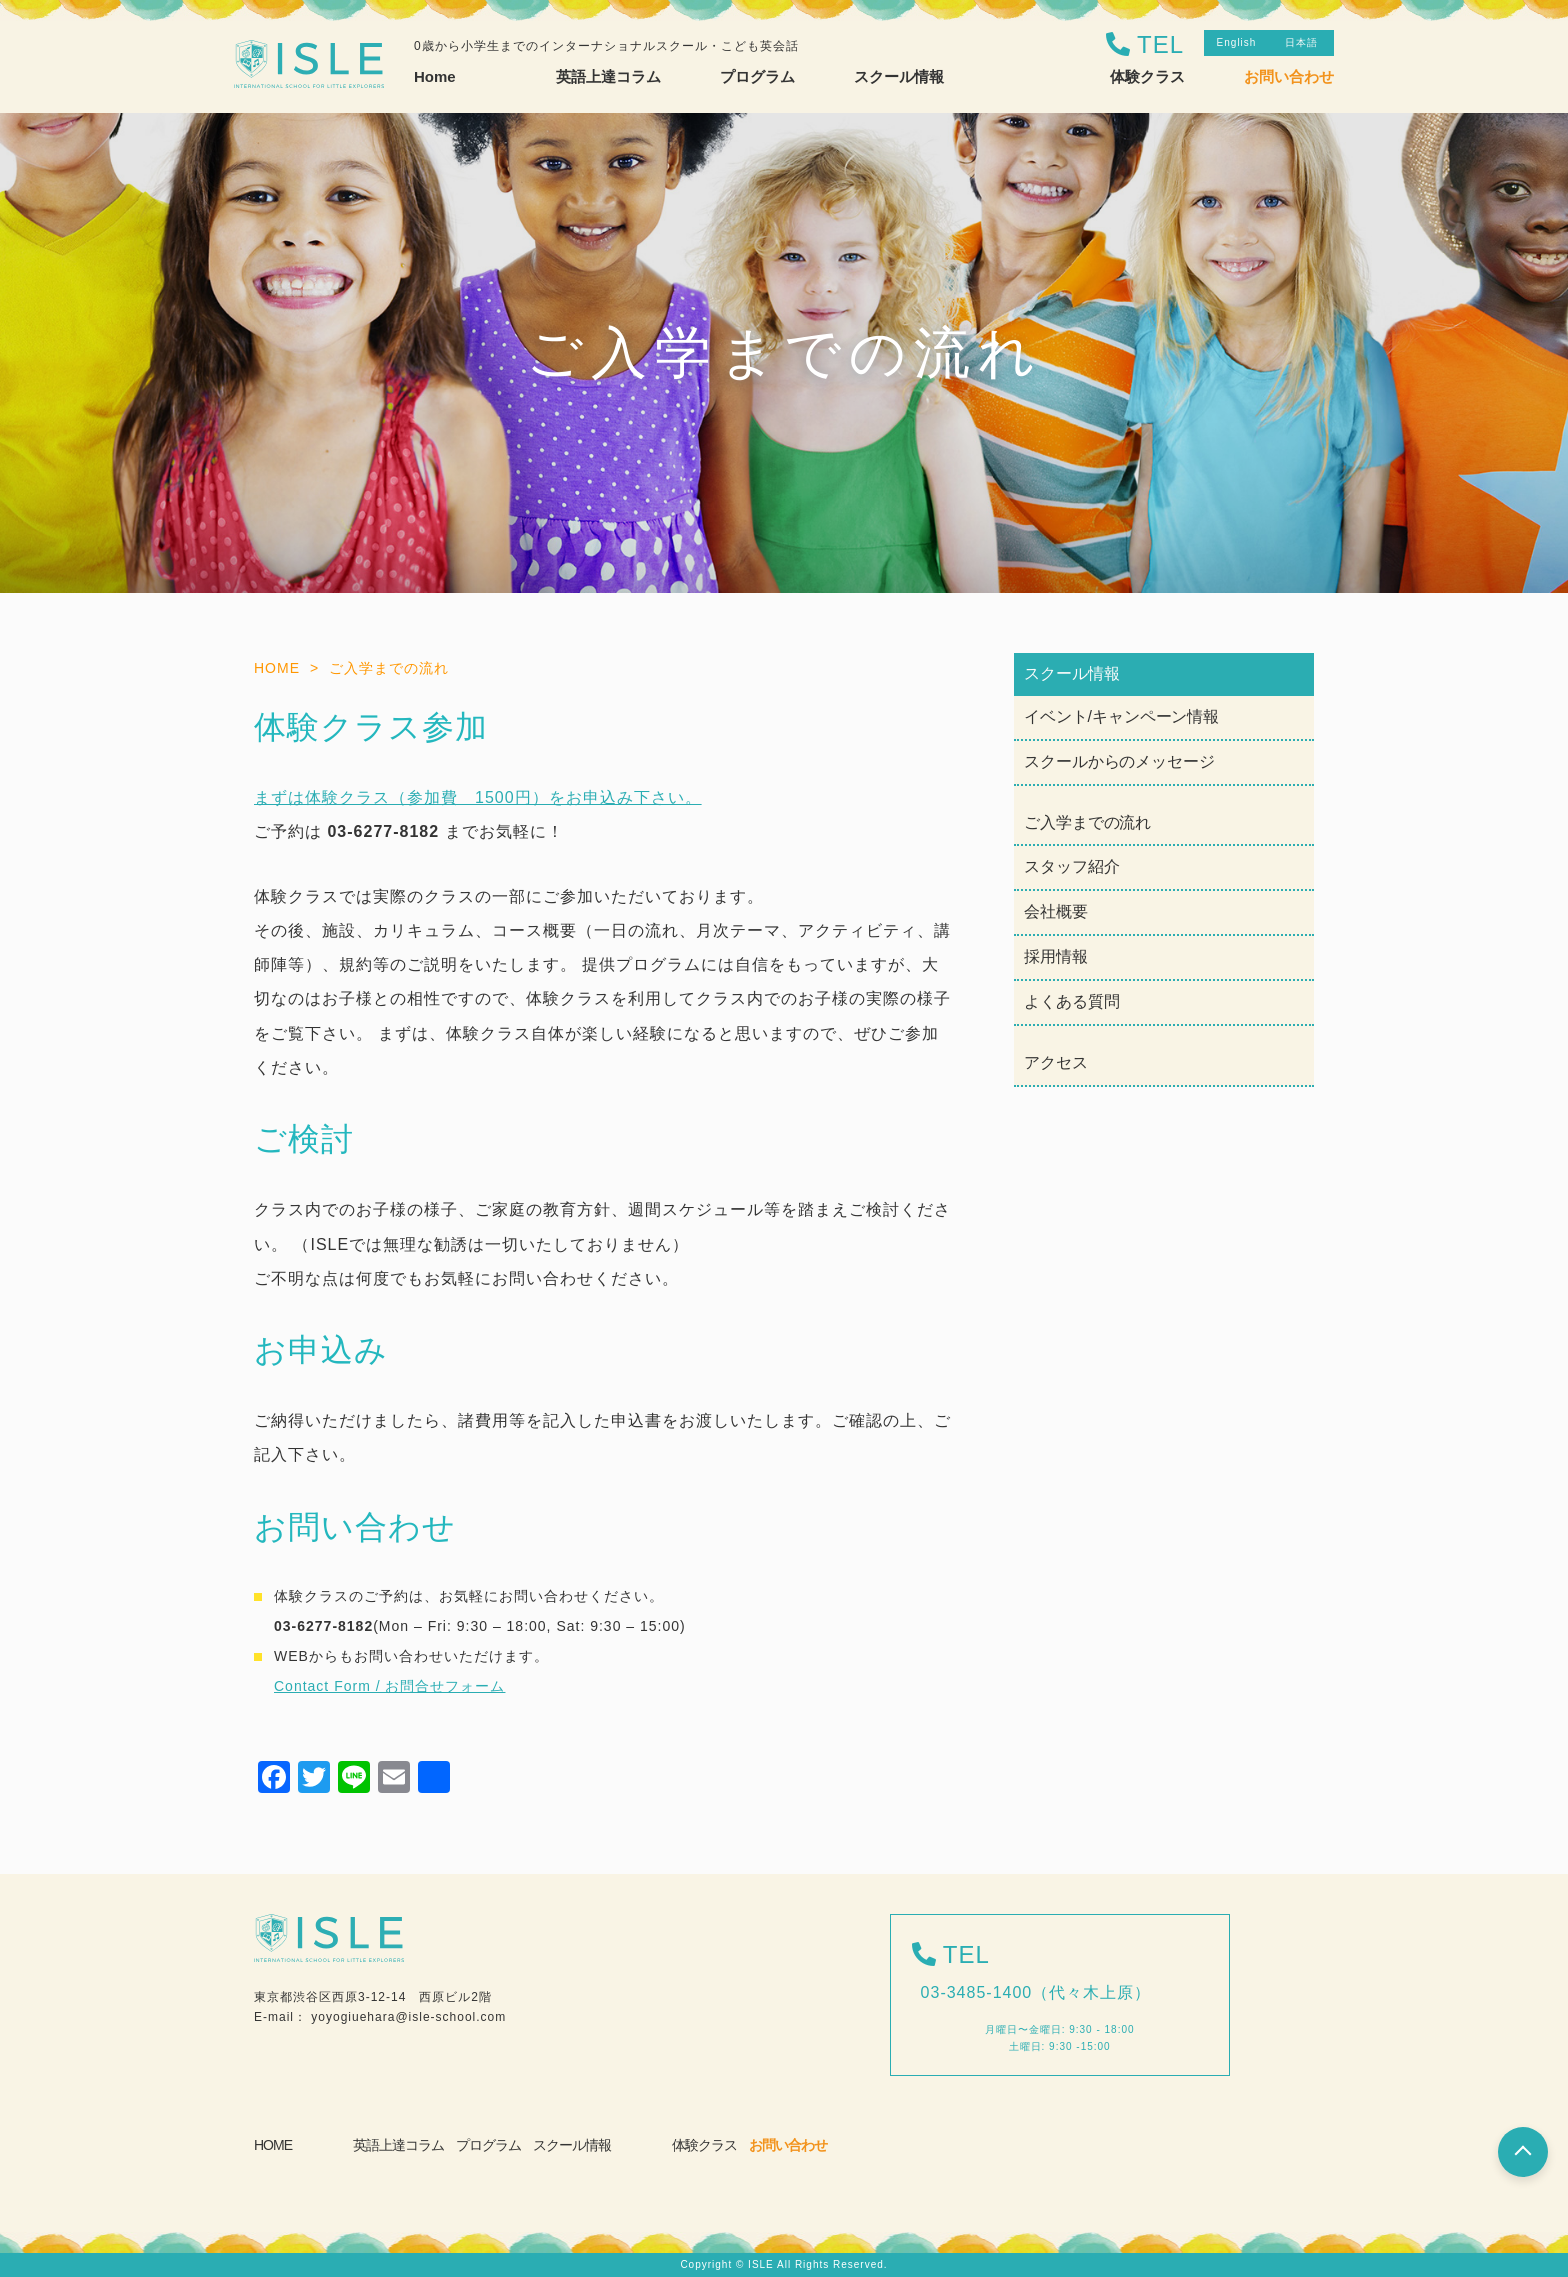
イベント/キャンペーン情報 (1121, 716)
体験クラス (1147, 76)
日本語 (1301, 42)
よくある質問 (1071, 1001)
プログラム (488, 2145)
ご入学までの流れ (1087, 822)
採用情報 (1056, 956)
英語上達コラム (398, 2145)
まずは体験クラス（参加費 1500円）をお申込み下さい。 (478, 797)
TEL (1160, 44)
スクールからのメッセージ (1119, 761)
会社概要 (1056, 911)
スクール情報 (572, 2145)
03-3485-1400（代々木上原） (1036, 1992)
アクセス (1056, 1062)
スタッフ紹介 (1071, 866)
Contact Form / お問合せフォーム (389, 1686)
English (1237, 42)
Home (435, 76)
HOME (273, 2145)
